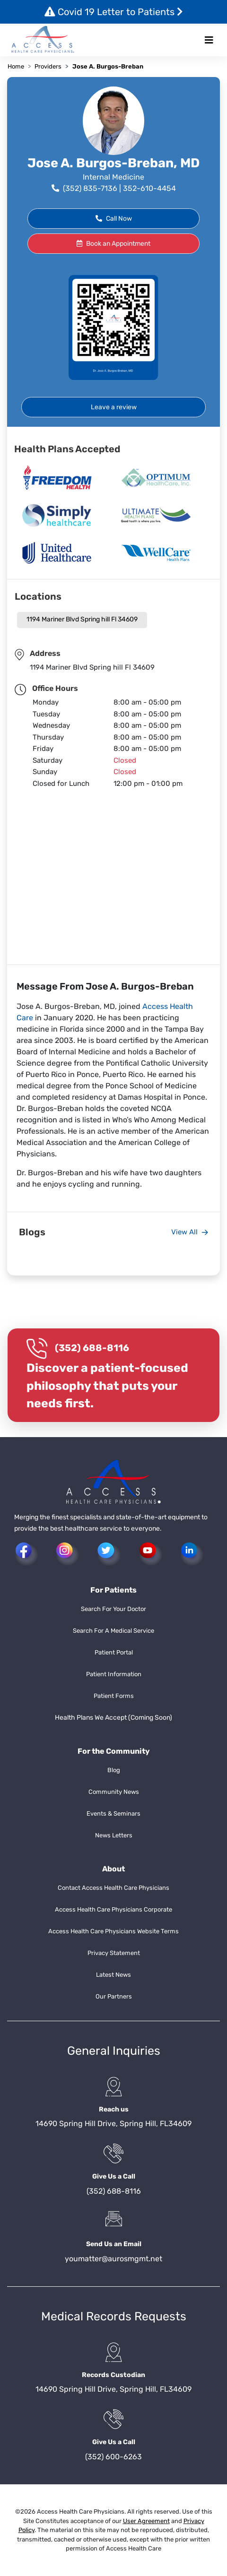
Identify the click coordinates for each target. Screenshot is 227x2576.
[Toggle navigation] (209, 40)
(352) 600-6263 (113, 2456)
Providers (48, 66)
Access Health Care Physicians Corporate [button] (113, 1909)
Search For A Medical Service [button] (113, 1630)
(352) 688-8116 (92, 1347)
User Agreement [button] (146, 2520)
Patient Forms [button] (114, 1695)
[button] (43, 40)
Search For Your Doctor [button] (113, 1608)
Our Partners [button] (114, 1996)
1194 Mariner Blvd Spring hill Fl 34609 (82, 619)
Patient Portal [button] (114, 1652)
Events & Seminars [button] (113, 1813)
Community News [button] (113, 1791)
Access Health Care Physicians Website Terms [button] (113, 1931)
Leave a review (114, 407)
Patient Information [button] (113, 1674)
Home (16, 66)
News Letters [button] (113, 1835)
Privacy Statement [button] (113, 1952)
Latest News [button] (113, 1974)
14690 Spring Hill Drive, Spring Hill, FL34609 (113, 2123)
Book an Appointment (113, 244)
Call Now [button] (114, 219)
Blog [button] (113, 1770)
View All (189, 1232)
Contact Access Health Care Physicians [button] (113, 1887)
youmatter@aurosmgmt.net (113, 2258)
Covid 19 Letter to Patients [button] (113, 11)
